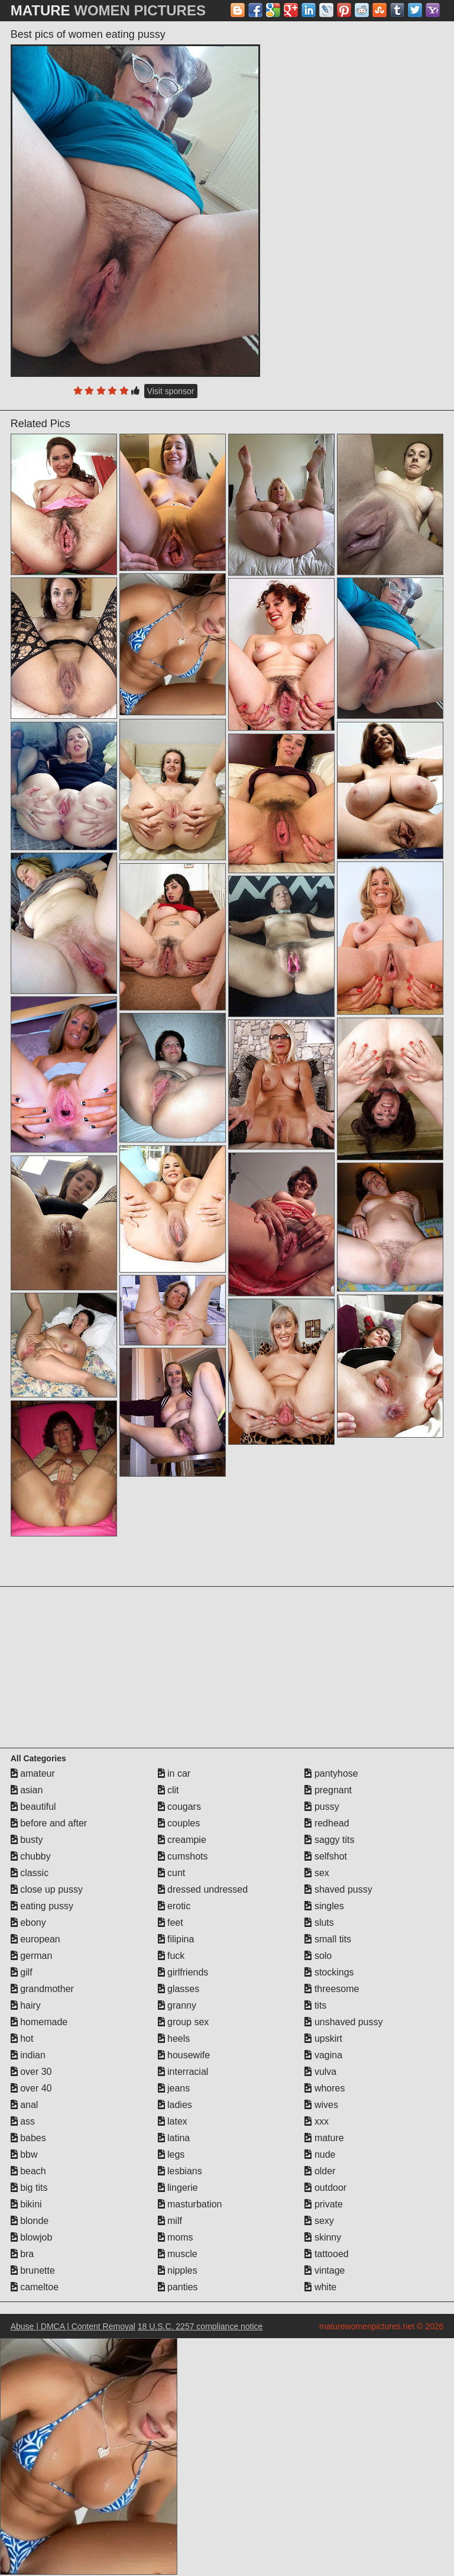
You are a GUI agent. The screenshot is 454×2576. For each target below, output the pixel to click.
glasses (179, 1989)
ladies (175, 2105)
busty (27, 1840)
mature (323, 2138)
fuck (171, 1956)
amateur (33, 1773)
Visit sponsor (170, 391)
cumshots (183, 1856)
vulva (320, 2072)
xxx (316, 2121)
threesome (331, 1989)
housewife (184, 2055)
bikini (26, 2204)
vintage (324, 2270)
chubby (31, 1856)
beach (28, 2171)
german (32, 1956)
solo (318, 1956)
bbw (24, 2154)
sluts (318, 1923)
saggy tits (329, 1840)
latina (174, 2138)
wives (321, 2105)
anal (24, 2105)
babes (28, 2138)
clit (168, 1790)
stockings (329, 1972)
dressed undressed (203, 1889)
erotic (174, 1906)
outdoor (325, 2188)
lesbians (180, 2171)
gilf (22, 1972)
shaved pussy (338, 1889)
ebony (28, 1923)
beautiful (33, 1807)
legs (171, 2154)
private (323, 2204)
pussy (321, 1807)
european (35, 1939)
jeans (174, 2088)
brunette (33, 2270)
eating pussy (42, 1906)
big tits (29, 2188)
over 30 (31, 2072)
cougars (179, 1807)
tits (315, 2005)
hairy (26, 2005)
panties (178, 2287)
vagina (323, 2055)
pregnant (328, 1790)
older (319, 2171)
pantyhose (331, 1773)
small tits (327, 1939)
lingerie (178, 2188)
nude (319, 2154)
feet (170, 1923)
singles (323, 1906)
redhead (326, 1823)
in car (174, 1773)
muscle (177, 2254)
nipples (177, 2270)
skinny (322, 2237)
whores (324, 2088)
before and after (49, 1823)
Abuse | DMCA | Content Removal (73, 2326)
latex (172, 2121)
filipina (176, 1939)
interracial (183, 2072)
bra (22, 2254)
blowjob (32, 2237)
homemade (39, 2022)
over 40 (31, 2088)
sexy (318, 2221)
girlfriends (183, 1972)
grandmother (42, 1989)
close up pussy (47, 1889)
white (320, 2287)
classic (29, 1873)
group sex (183, 2022)
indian (28, 2055)
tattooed (326, 2254)
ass (23, 2121)
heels (174, 2038)
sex (316, 1873)
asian (27, 1790)
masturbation (190, 2204)
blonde (30, 2221)
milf (170, 2221)
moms (175, 2237)
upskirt (323, 2038)
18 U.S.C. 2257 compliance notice (200, 2326)
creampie (182, 1840)
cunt (172, 1873)
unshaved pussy (343, 2022)
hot (22, 2038)
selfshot (325, 1856)
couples (179, 1823)
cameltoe (35, 2287)
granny (177, 2005)
